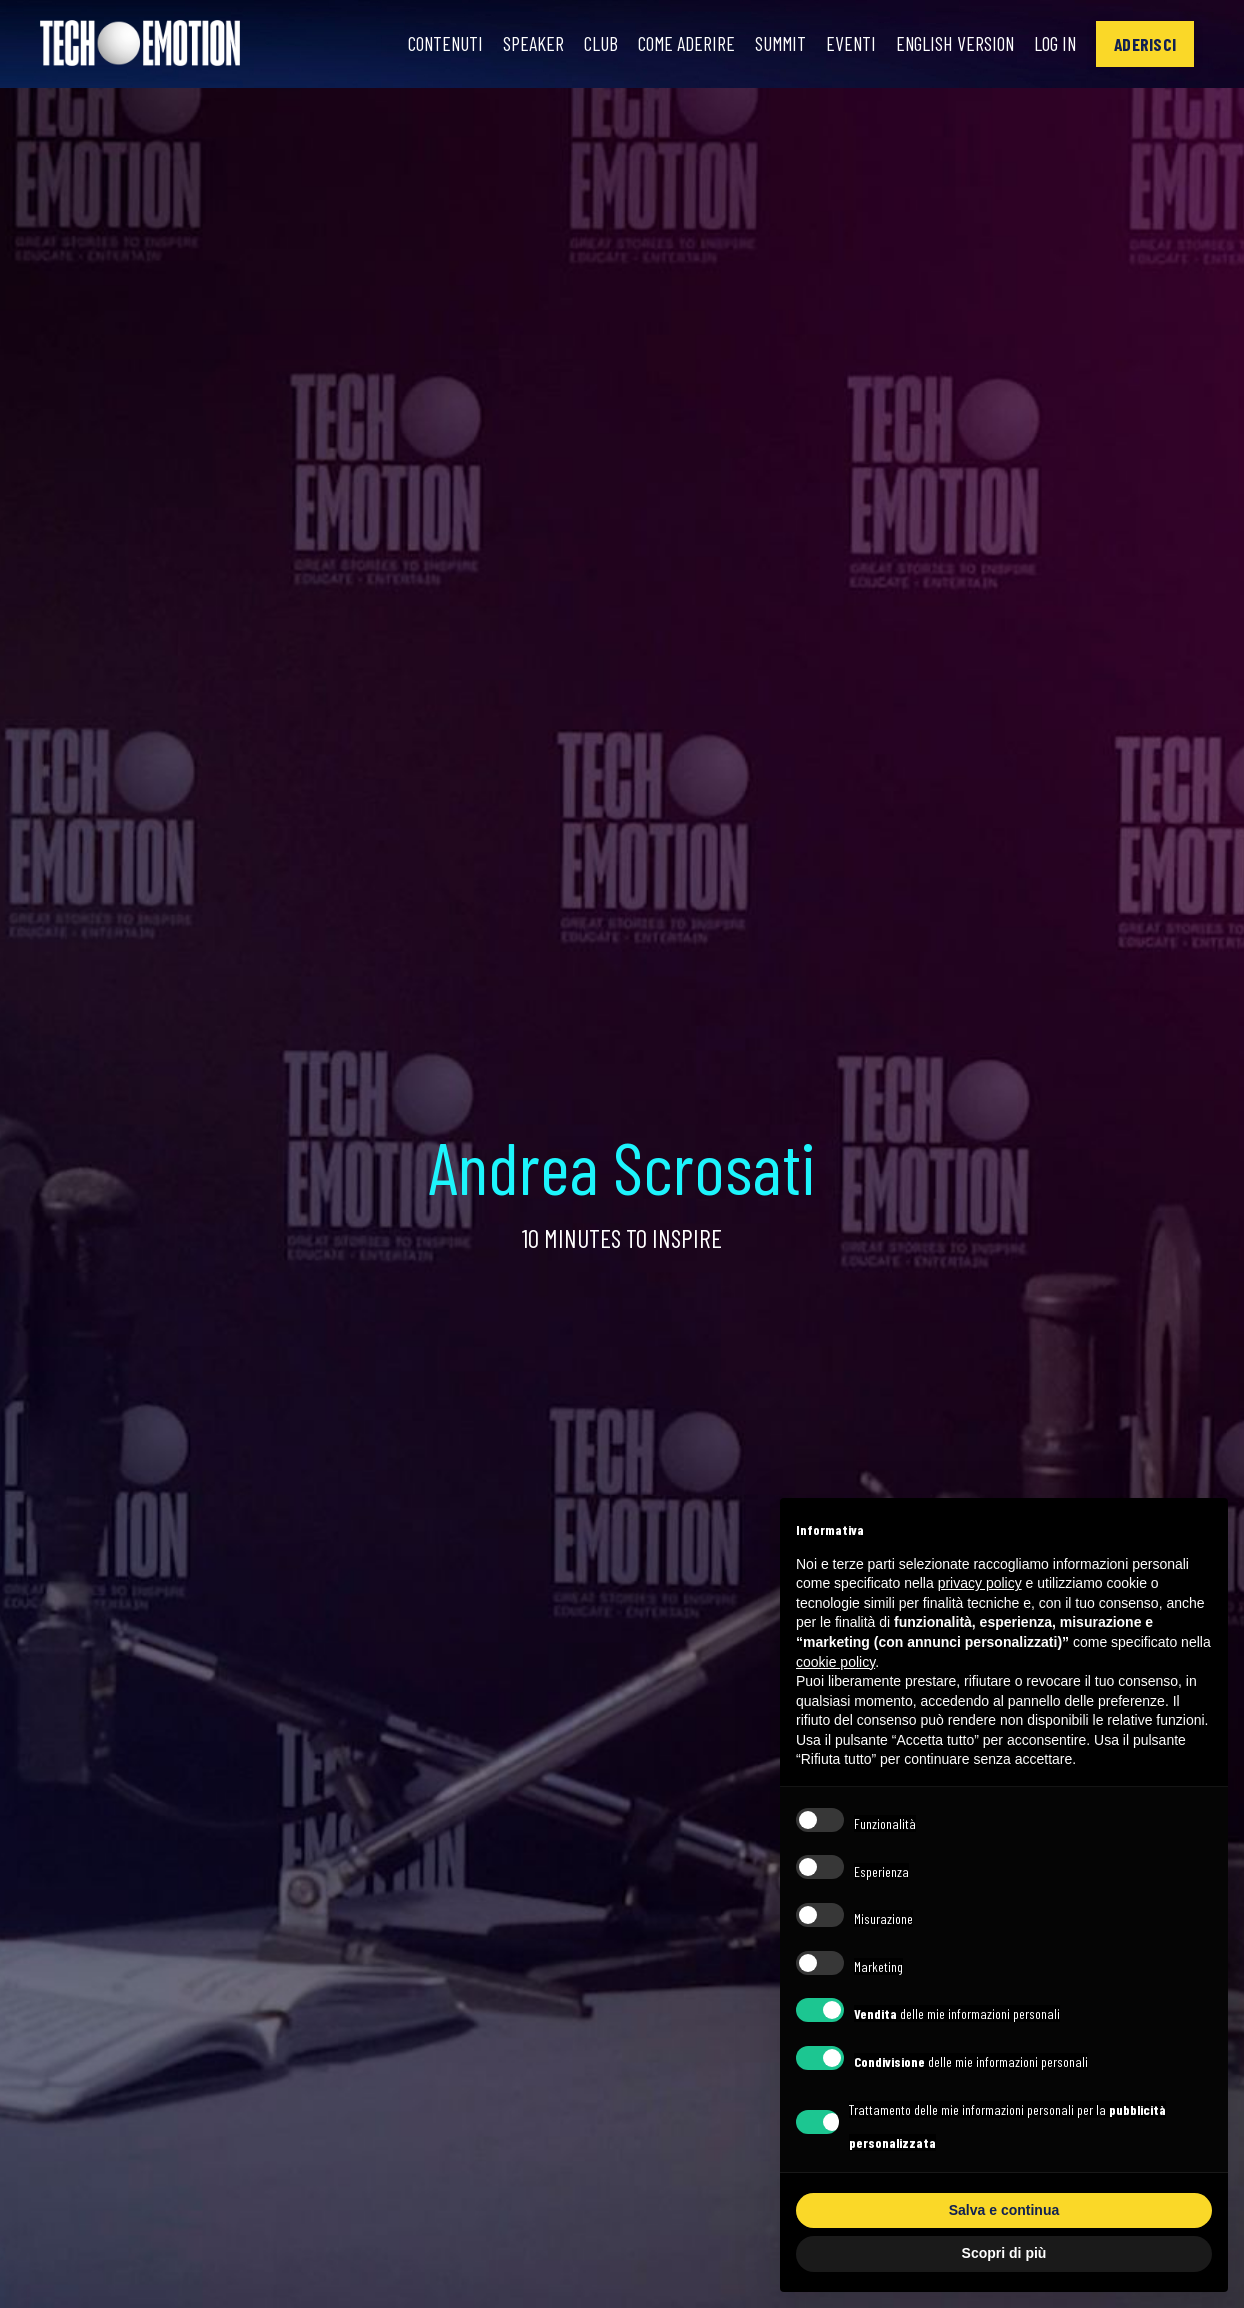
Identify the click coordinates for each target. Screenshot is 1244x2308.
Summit (768, 44)
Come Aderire (672, 44)
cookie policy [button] (835, 1662)
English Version (948, 44)
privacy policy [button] (980, 1583)
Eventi (841, 44)
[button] (1144, 43)
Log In (1052, 44)
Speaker (518, 44)
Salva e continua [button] (1004, 2210)
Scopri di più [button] (1004, 2253)
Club (586, 44)
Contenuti (428, 44)
